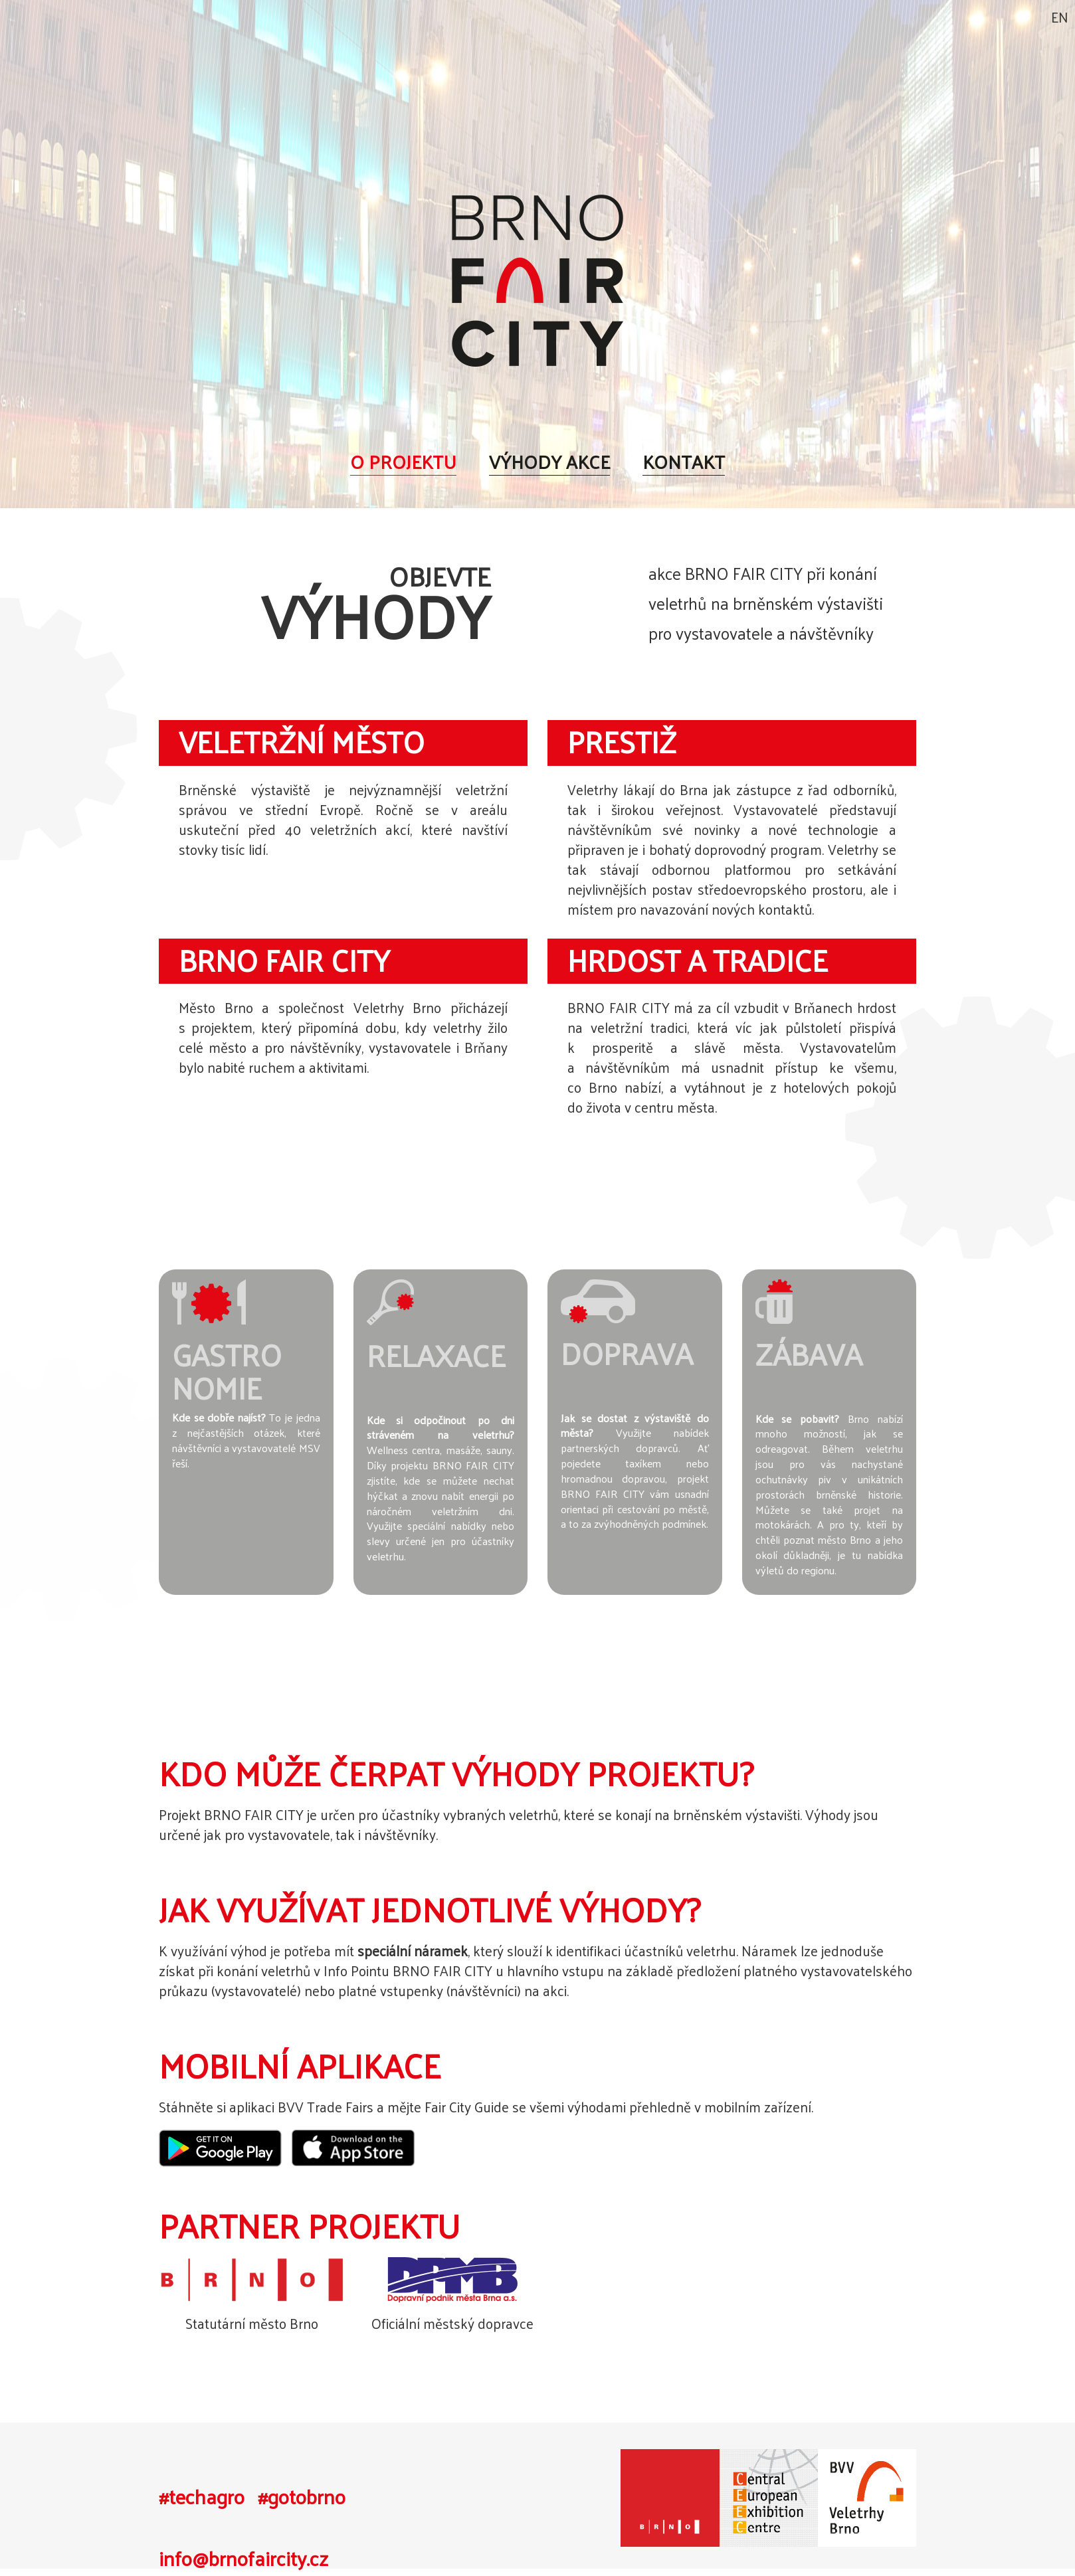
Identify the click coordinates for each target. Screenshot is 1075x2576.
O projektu (403, 461)
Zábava (808, 1353)
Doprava (627, 1353)
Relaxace (436, 1355)
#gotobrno (301, 2496)
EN (1059, 17)
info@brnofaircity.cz (243, 2558)
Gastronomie (227, 1370)
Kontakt (683, 461)
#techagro (201, 2496)
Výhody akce (549, 461)
